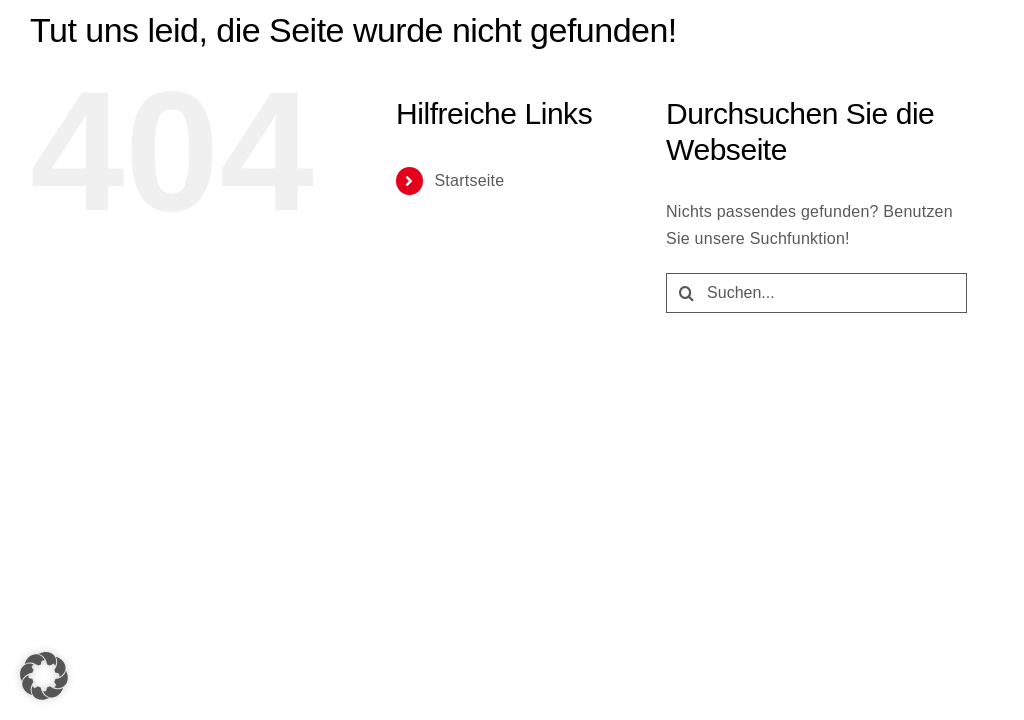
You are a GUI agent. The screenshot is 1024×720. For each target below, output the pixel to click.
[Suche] (686, 293)
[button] (44, 676)
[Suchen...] (816, 293)
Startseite (469, 180)
